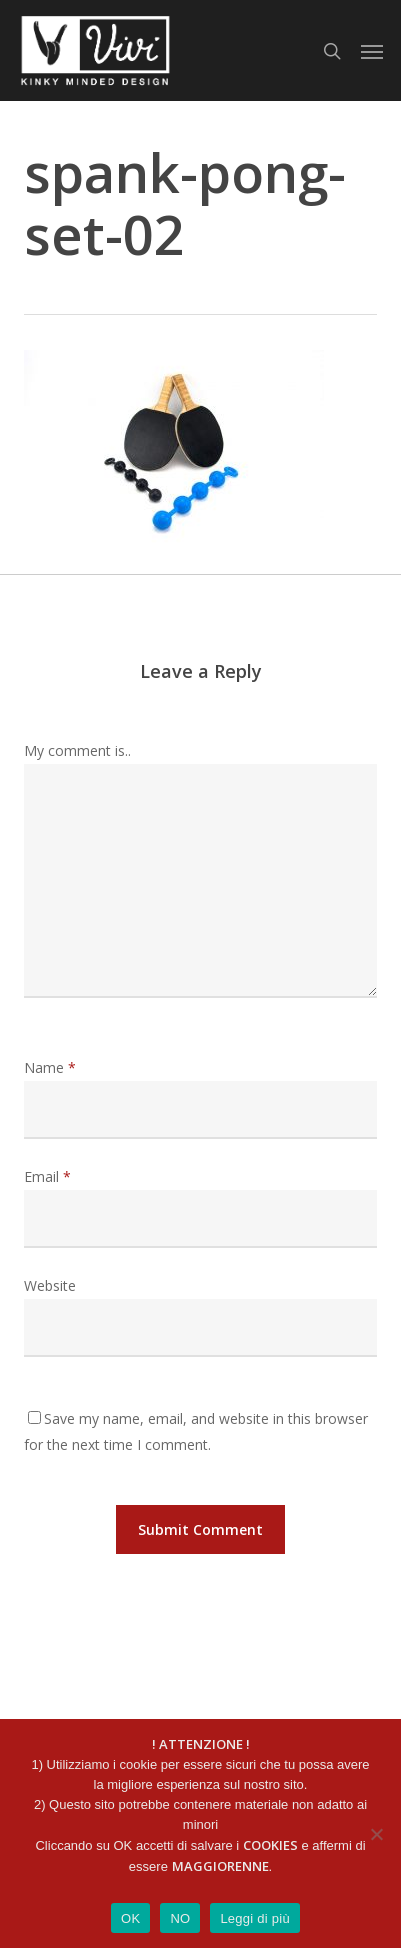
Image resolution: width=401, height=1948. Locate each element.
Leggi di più (255, 1918)
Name (50, 1067)
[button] (372, 51)
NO (180, 1918)
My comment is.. (77, 750)
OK (130, 1918)
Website (50, 1285)
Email (47, 1176)
